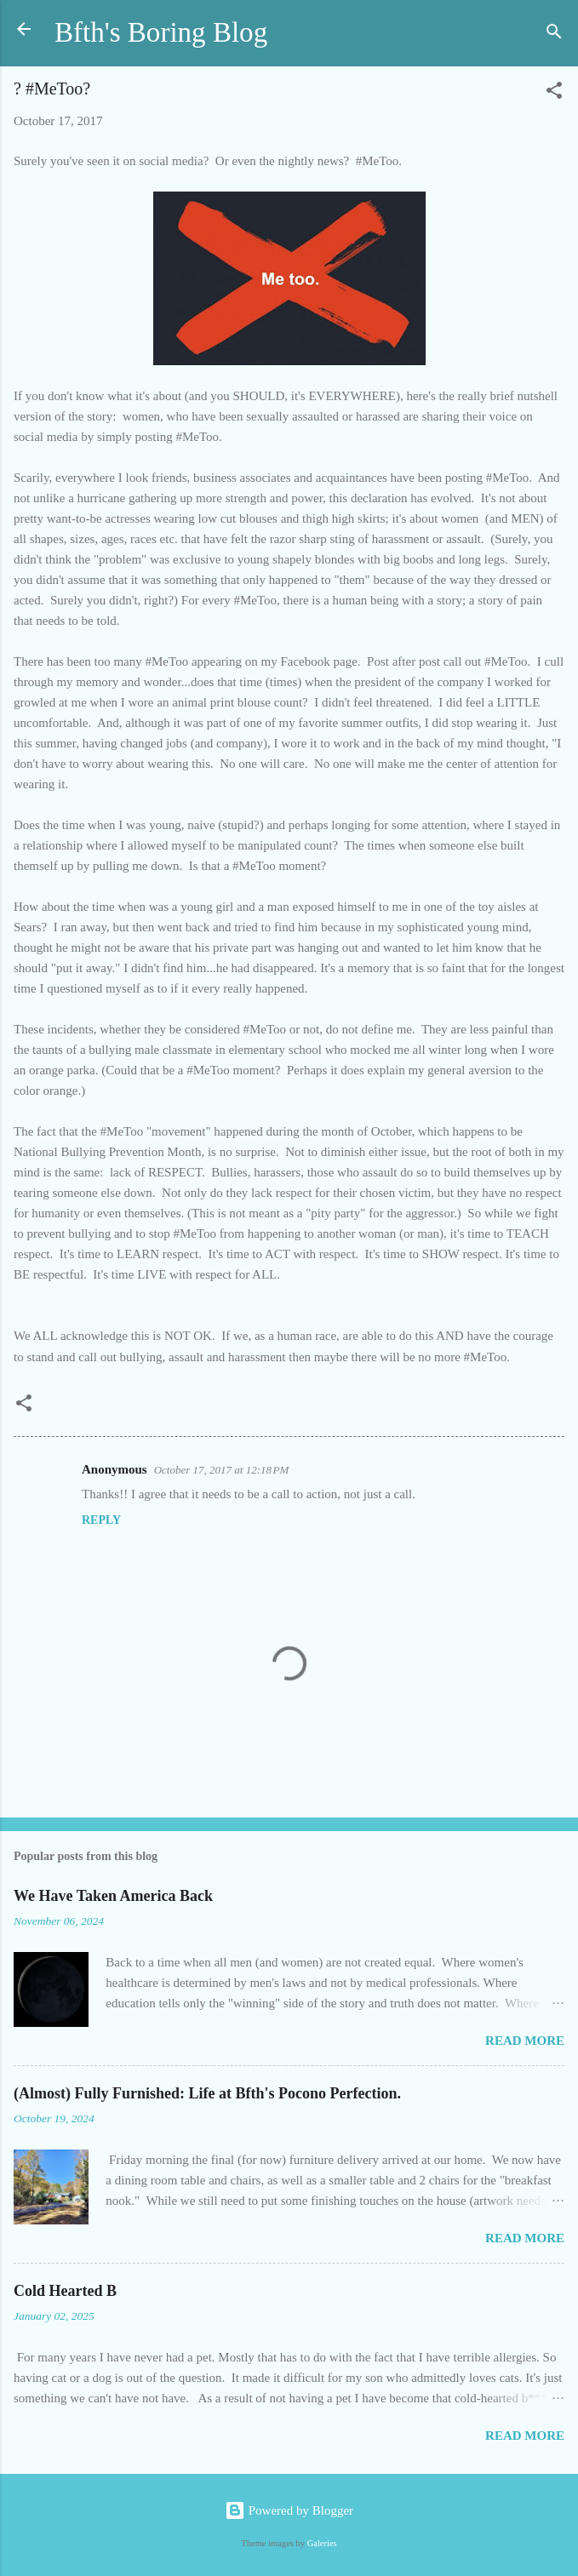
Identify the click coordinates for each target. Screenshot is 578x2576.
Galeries (322, 2543)
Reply (101, 1520)
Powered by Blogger (289, 2510)
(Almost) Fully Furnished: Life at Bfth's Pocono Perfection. (207, 2093)
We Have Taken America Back (113, 1895)
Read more (524, 2040)
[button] (554, 93)
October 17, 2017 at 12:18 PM (221, 1469)
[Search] (554, 34)
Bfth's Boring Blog (160, 32)
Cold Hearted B (65, 2290)
